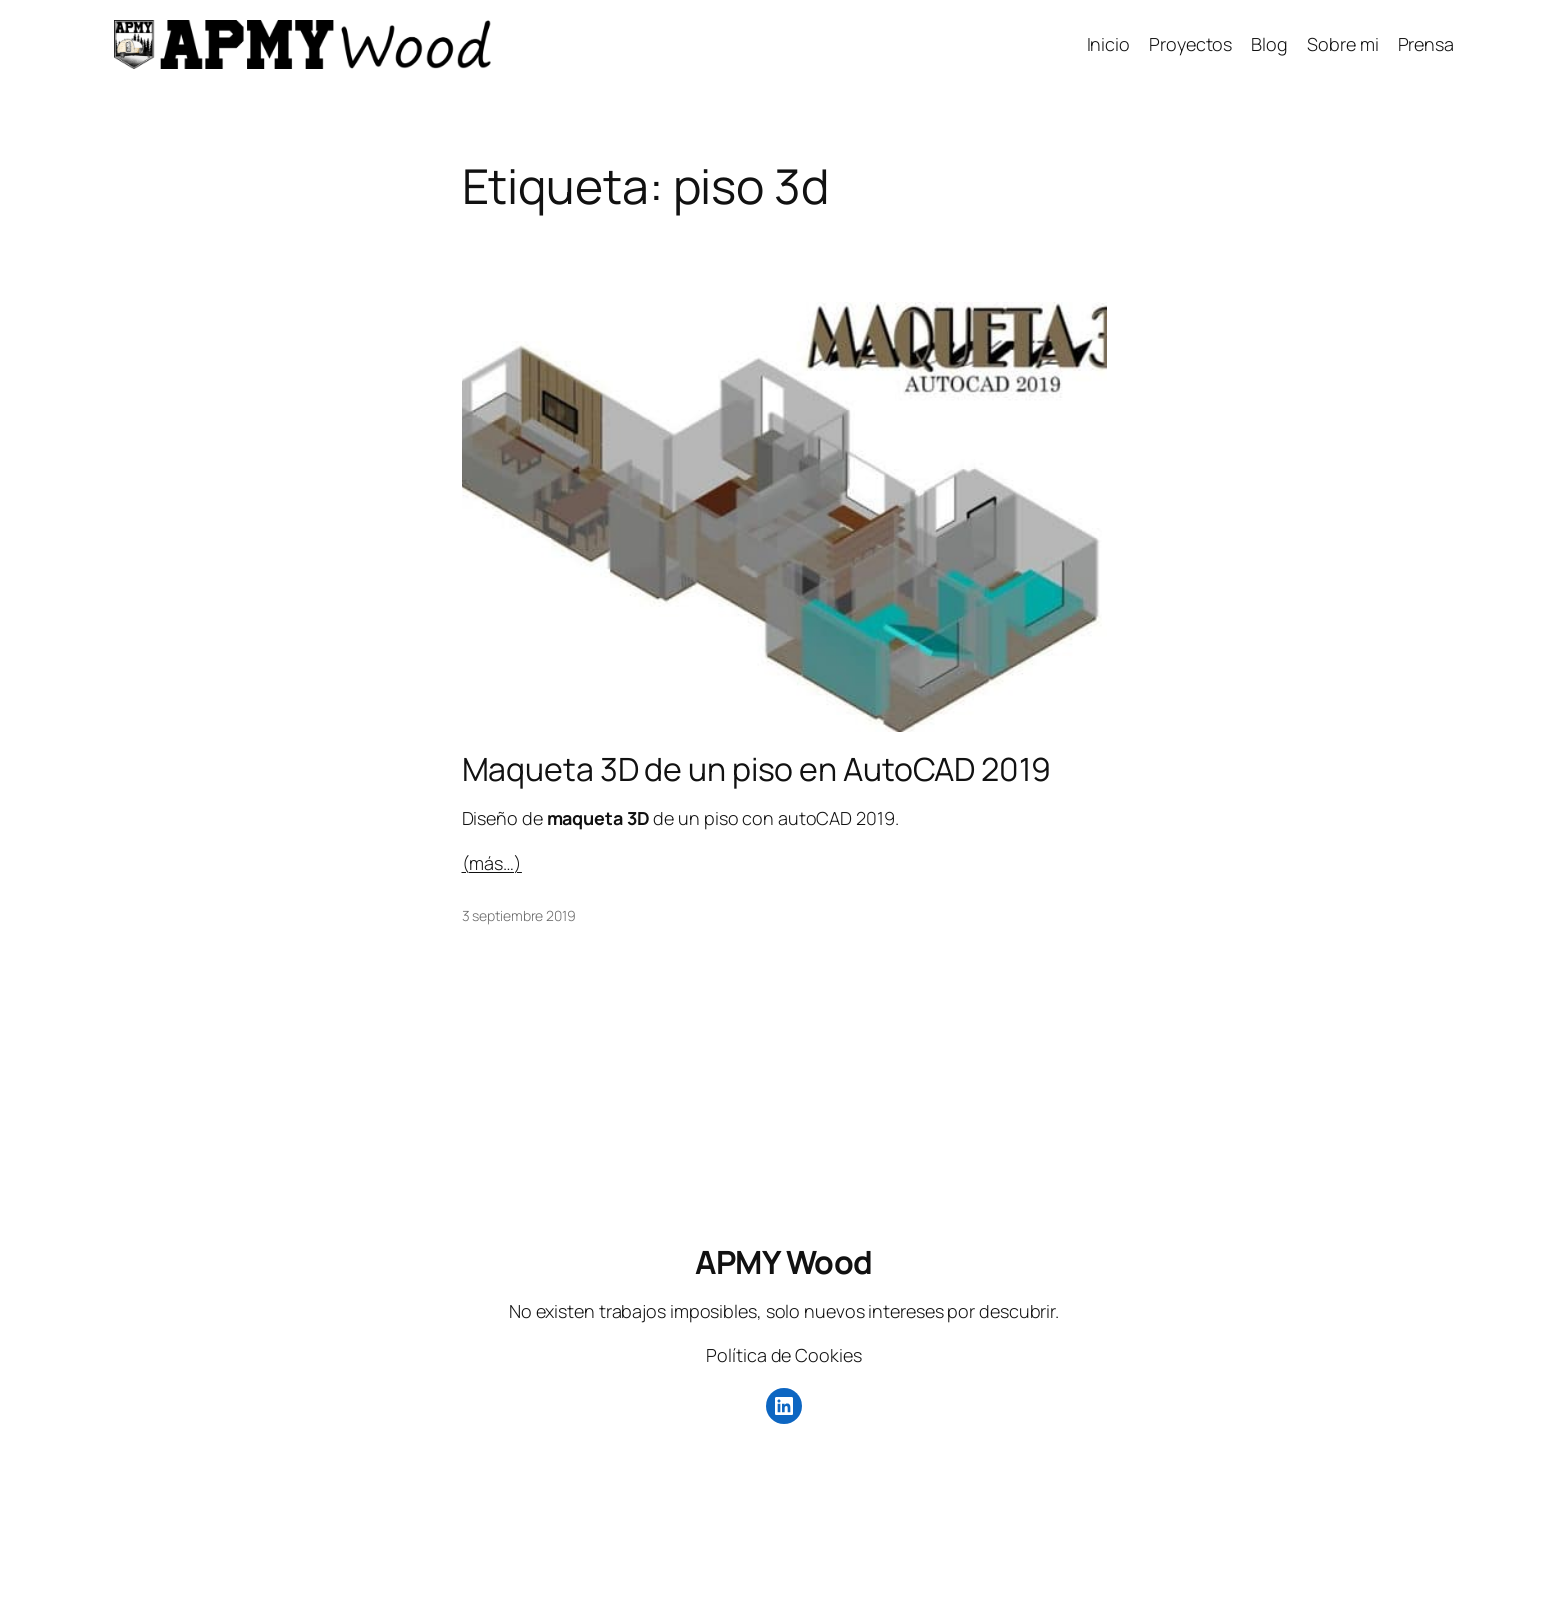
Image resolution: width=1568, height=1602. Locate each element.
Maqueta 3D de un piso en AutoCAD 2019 (756, 769)
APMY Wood (784, 1262)
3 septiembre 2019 (519, 915)
